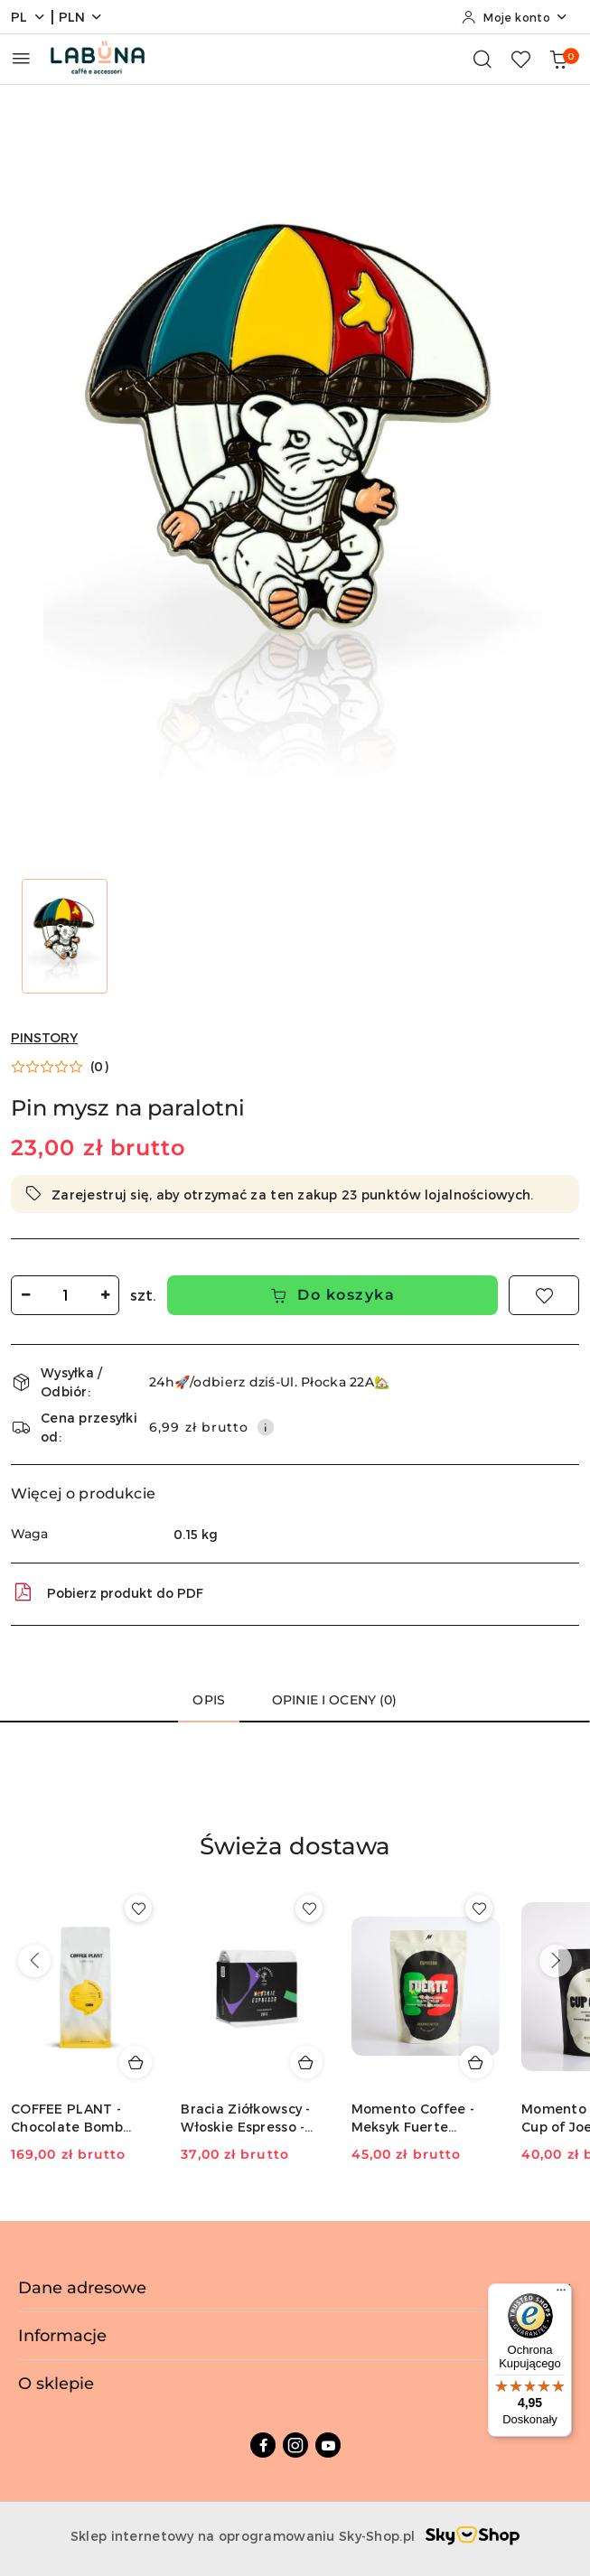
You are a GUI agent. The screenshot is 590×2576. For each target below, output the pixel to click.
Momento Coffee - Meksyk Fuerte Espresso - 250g (412, 2118)
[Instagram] (295, 2445)
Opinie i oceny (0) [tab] (335, 1700)
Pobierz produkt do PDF (107, 1592)
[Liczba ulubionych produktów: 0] (520, 59)
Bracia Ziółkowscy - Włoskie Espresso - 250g (245, 2118)
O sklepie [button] (295, 2384)
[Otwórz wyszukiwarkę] (482, 59)
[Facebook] (263, 2445)
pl (28, 16)
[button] (59, 1066)
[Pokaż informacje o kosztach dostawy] (266, 1427)
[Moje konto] (515, 17)
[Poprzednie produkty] (34, 1961)
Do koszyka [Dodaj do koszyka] (333, 1294)
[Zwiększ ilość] (104, 1295)
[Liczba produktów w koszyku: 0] (558, 59)
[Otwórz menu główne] (21, 58)
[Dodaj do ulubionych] (544, 1295)
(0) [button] (99, 1066)
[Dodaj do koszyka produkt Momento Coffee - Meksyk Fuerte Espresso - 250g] (476, 2062)
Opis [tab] (208, 1700)
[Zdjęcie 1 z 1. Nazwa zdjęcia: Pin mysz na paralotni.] (64, 936)
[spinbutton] (65, 1295)
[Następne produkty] (555, 1961)
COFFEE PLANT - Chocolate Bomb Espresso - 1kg (67, 2118)
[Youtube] (328, 2445)
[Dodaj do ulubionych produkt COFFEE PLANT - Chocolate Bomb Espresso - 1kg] (138, 1908)
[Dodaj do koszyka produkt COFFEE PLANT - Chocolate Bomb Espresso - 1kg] (135, 2062)
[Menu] (561, 2294)
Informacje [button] (295, 2336)
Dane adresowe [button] (295, 2288)
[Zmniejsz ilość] (25, 1295)
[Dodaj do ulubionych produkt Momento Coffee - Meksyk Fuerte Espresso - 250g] (478, 1908)
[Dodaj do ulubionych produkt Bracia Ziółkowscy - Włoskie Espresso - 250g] (309, 1908)
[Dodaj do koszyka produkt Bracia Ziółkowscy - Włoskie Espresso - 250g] (306, 2062)
